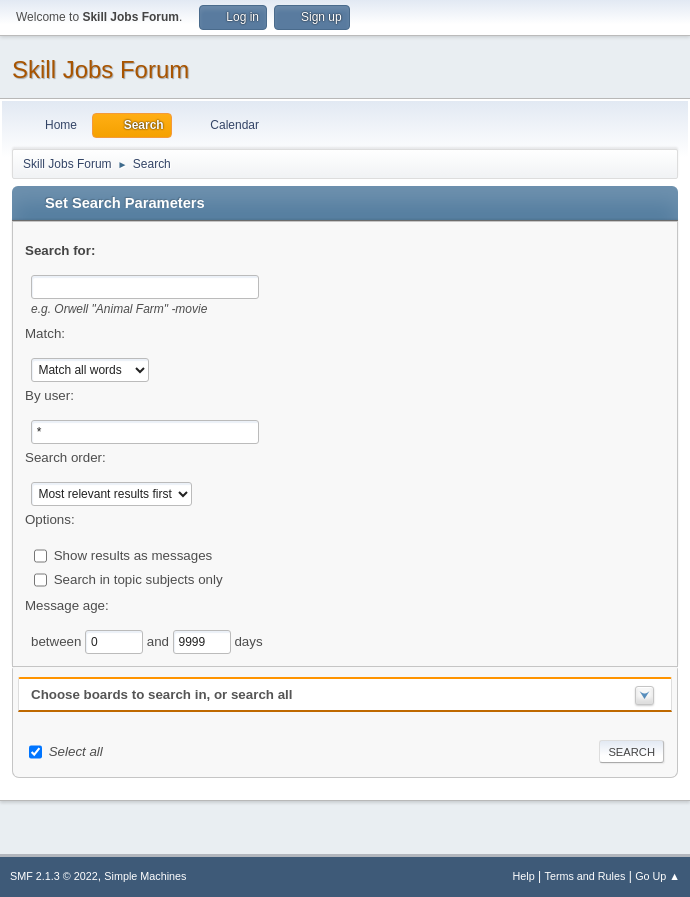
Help (524, 876)
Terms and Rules (585, 876)
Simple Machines (145, 876)
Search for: (60, 250)
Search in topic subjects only (138, 578)
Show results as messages (133, 554)
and (160, 640)
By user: (49, 395)
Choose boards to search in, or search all (161, 694)
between (58, 640)
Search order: (65, 457)
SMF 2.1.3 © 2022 (54, 876)
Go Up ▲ (657, 876)
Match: (45, 333)
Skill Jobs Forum (100, 69)
